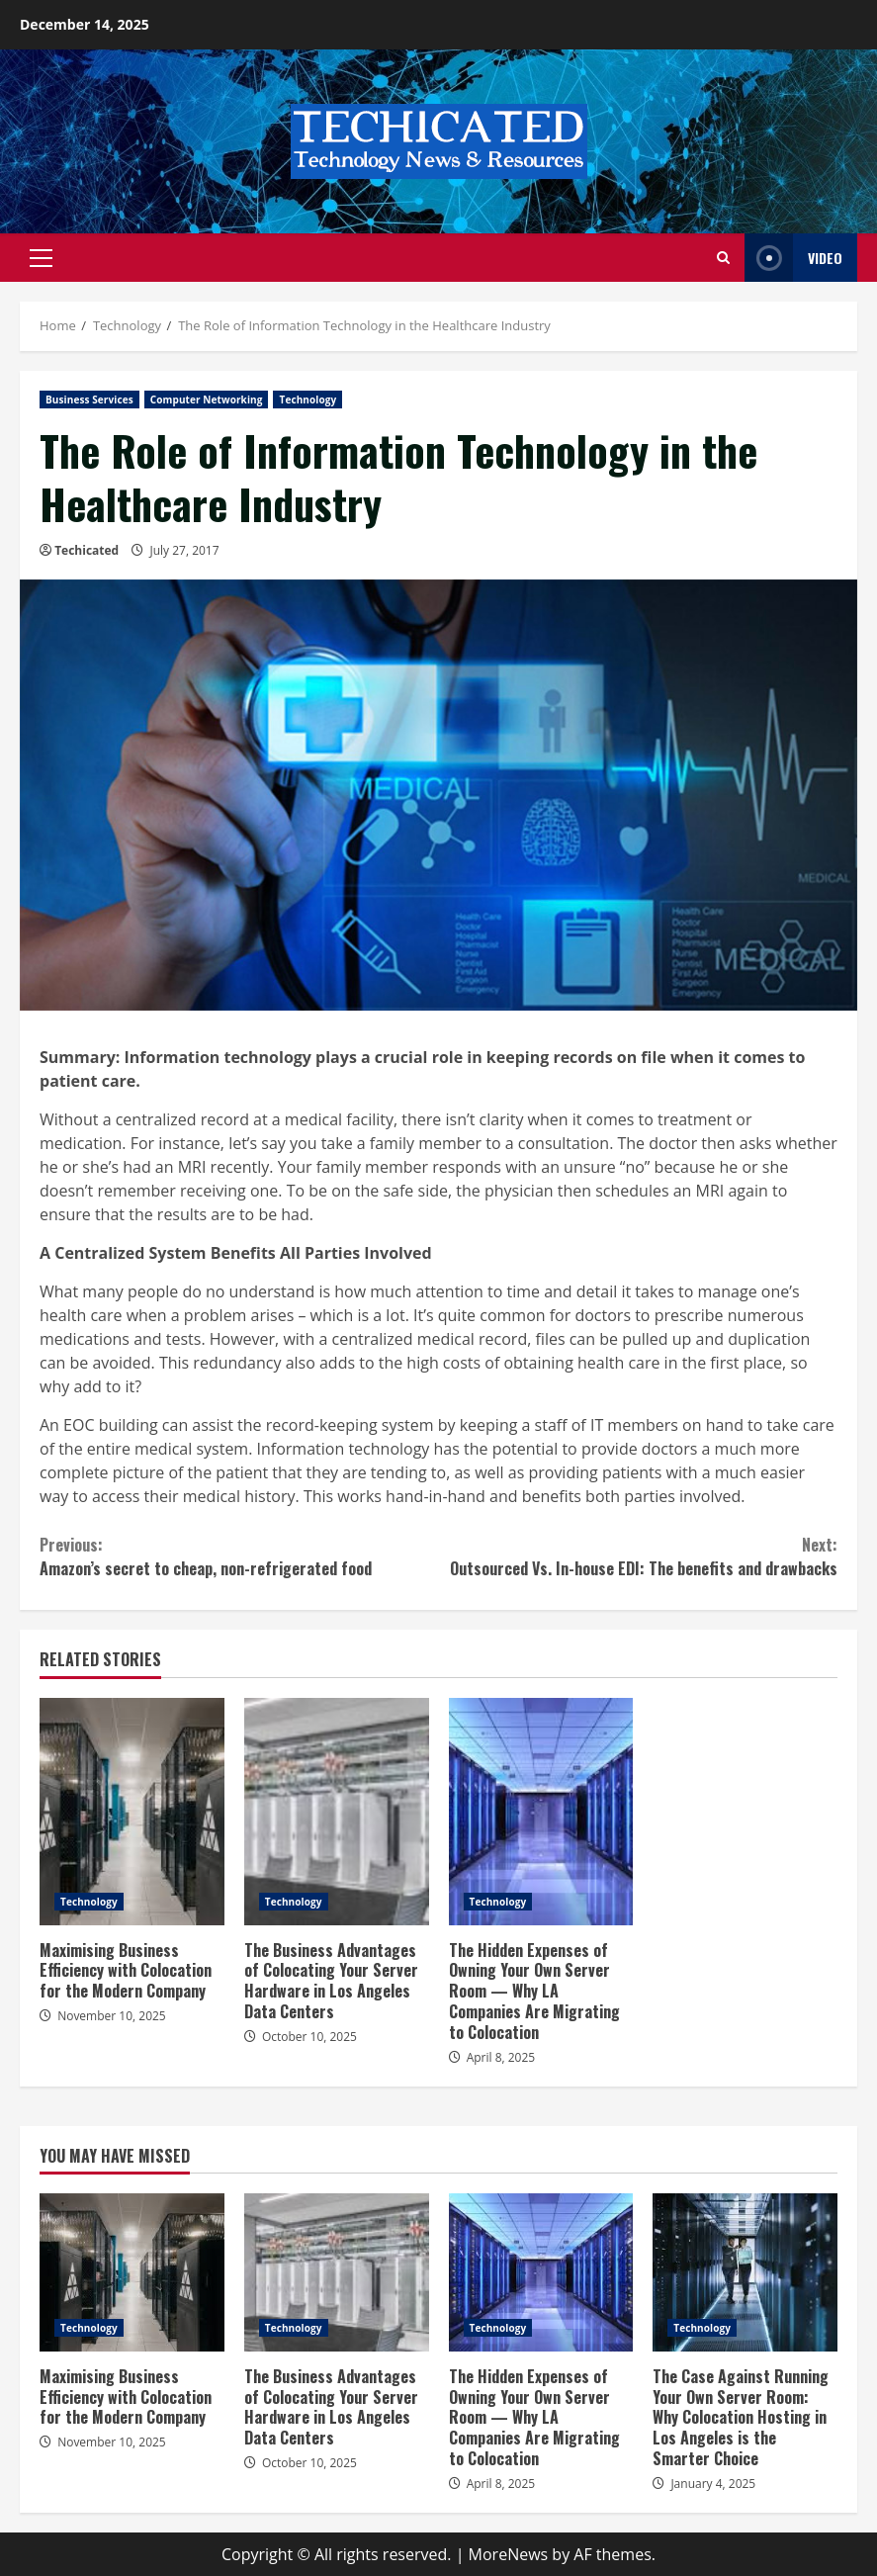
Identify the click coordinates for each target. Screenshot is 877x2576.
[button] (41, 258)
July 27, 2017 (184, 550)
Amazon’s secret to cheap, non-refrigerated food (239, 1556)
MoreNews (509, 2554)
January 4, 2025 (712, 2483)
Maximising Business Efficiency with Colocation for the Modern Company (132, 1811)
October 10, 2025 (309, 2036)
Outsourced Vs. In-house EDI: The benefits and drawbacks (638, 1556)
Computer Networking (206, 399)
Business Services (89, 399)
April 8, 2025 (501, 2057)
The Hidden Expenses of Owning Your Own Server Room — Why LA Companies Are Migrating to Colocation (541, 1811)
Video (793, 257)
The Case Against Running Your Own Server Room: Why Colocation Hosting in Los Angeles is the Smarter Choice (745, 2272)
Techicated (86, 550)
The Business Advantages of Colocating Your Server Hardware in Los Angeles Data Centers (336, 1811)
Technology (307, 399)
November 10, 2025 (111, 2015)
